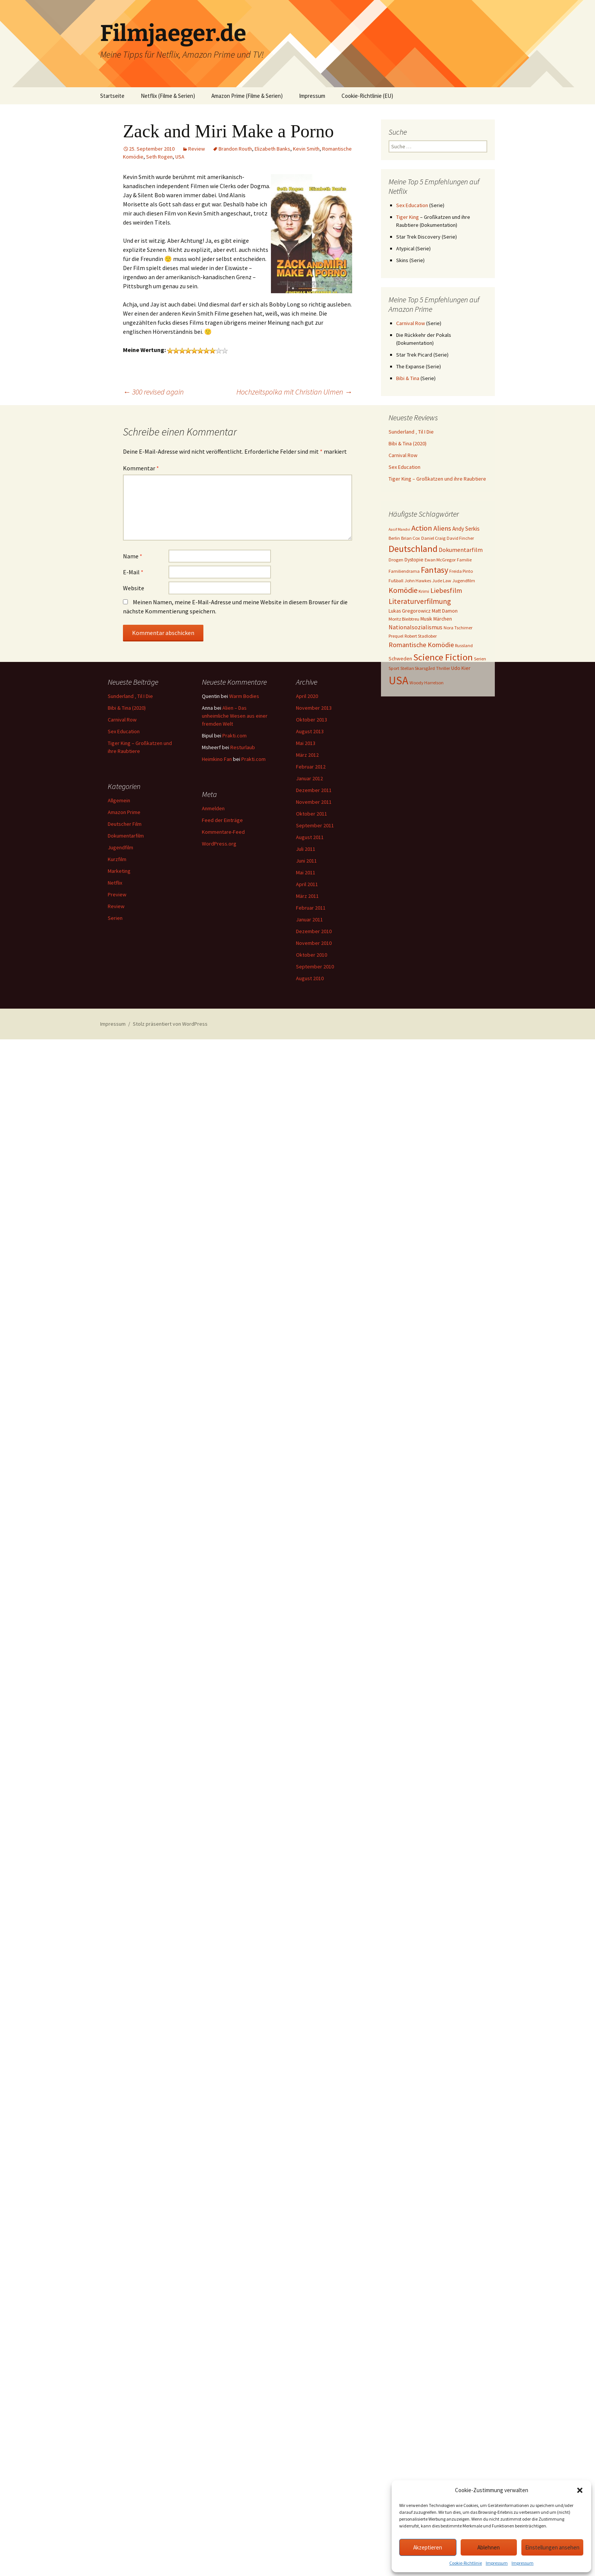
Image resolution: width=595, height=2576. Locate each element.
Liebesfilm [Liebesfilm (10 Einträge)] (446, 590)
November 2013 (314, 707)
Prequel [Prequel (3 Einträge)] (396, 636)
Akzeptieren (427, 2547)
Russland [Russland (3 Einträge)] (464, 645)
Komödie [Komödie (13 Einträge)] (403, 590)
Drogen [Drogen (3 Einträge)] (396, 560)
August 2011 (310, 837)
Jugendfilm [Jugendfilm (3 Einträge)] (463, 580)
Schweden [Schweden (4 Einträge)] (400, 658)
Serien (115, 918)
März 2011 (307, 896)
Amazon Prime (124, 812)
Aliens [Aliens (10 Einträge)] (442, 528)
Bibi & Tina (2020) (408, 443)
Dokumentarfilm (126, 835)
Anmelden (213, 808)
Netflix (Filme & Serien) (168, 95)
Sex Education (412, 205)
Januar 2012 (309, 778)
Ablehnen (488, 2547)
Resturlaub (242, 747)
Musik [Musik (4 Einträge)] (426, 618)
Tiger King (407, 217)
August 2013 (310, 731)
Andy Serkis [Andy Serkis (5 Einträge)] (466, 528)
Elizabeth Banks (272, 148)
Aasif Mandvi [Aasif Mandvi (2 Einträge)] (399, 529)
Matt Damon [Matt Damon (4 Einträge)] (445, 610)
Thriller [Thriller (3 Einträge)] (443, 668)
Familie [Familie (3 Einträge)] (464, 560)
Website (133, 588)
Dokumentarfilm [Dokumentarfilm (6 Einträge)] (461, 549)
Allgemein (119, 800)
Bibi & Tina (407, 378)
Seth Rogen (159, 156)
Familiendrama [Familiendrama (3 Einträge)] (404, 571)
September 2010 (315, 966)
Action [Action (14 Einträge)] (421, 528)
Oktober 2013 (311, 719)
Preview (117, 894)
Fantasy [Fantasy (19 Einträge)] (434, 569)
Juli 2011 (305, 849)
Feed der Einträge (222, 820)
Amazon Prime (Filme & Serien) (247, 95)
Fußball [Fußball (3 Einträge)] (396, 580)
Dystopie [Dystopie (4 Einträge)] (414, 559)
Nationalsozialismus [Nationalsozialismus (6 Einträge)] (415, 627)
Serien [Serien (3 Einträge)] (480, 659)
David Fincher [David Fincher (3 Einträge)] (460, 538)
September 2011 (315, 825)
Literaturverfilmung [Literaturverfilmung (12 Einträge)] (420, 601)
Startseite (112, 95)
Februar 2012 (311, 766)
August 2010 (310, 978)
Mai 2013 (305, 743)
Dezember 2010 (314, 931)
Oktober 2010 (311, 954)
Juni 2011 (306, 860)
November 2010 (314, 943)
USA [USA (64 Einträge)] (398, 680)
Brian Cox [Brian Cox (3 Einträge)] (410, 538)
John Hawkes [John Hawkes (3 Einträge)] (418, 580)
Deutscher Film (125, 823)
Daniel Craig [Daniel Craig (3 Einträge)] (433, 538)
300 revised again (153, 391)
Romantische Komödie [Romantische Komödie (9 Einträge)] (421, 644)
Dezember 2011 (314, 790)
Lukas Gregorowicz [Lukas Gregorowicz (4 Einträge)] (410, 610)
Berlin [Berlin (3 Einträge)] (394, 538)
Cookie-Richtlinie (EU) (367, 95)
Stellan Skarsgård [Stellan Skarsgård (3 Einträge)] (417, 668)
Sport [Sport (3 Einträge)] (394, 668)
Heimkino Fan (217, 759)
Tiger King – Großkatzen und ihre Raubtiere (437, 478)
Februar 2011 (311, 907)
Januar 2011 (309, 919)
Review (196, 148)
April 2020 (307, 696)
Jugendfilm (120, 847)
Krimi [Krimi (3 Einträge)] (424, 591)
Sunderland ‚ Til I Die (411, 431)
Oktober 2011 (311, 813)
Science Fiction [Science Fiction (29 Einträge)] (443, 657)
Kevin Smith (306, 148)
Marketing (119, 871)
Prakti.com (234, 735)
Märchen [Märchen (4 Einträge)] (442, 618)
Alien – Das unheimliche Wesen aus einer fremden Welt (235, 715)
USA (179, 156)
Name (132, 556)
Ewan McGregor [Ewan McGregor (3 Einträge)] (440, 560)
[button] (580, 2490)
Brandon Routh (235, 148)
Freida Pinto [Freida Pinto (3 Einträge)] (461, 571)
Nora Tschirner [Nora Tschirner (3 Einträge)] (458, 627)
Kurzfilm (117, 859)
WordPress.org (219, 843)
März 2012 (307, 754)
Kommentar (141, 468)
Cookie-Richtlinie (465, 2563)
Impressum (497, 2563)
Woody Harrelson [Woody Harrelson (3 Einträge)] (426, 682)
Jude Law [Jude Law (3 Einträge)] (441, 580)
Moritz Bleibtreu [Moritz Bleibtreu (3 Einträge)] (404, 619)
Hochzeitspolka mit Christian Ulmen (294, 391)
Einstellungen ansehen (552, 2547)
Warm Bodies (244, 696)
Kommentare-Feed (223, 831)
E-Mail (133, 572)
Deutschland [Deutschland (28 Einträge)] (413, 549)
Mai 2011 (305, 872)
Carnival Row (410, 323)
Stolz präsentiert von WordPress (170, 1023)
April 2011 (307, 884)
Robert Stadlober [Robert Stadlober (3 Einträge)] (421, 636)
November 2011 (314, 801)
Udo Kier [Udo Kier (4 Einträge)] (461, 668)
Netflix (115, 882)
